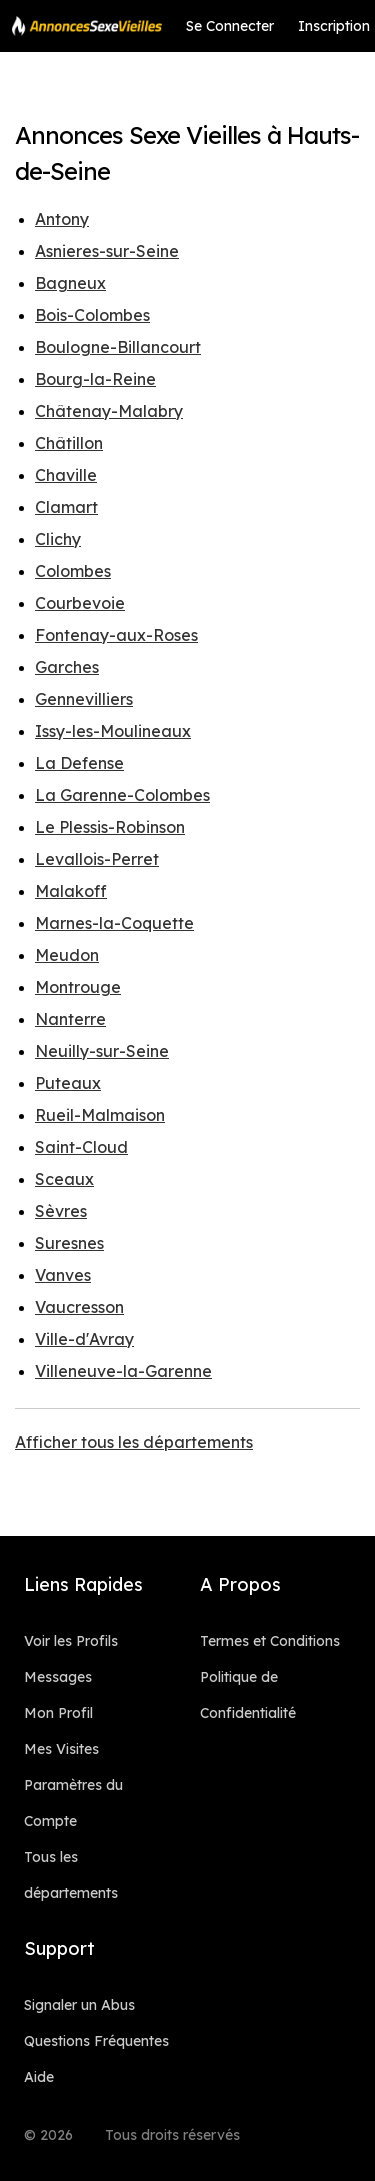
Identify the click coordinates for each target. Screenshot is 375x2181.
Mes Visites (61, 1749)
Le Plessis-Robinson (110, 827)
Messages (58, 1677)
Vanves (63, 1275)
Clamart (66, 507)
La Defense (79, 763)
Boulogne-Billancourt (118, 347)
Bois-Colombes (92, 315)
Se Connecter (230, 26)
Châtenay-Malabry (109, 411)
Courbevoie (80, 603)
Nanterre (70, 1019)
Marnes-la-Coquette (114, 923)
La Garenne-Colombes (122, 795)
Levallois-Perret (97, 859)
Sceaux (64, 1179)
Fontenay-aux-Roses (116, 635)
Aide (39, 2077)
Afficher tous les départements (134, 1442)
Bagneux (70, 283)
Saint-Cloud (81, 1147)
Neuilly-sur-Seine (102, 1051)
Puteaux (68, 1083)
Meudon (67, 955)
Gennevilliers (84, 699)
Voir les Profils (71, 1641)
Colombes (73, 571)
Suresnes (69, 1243)
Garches (67, 667)
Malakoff (71, 891)
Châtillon (69, 443)
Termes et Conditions (270, 1641)
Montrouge (78, 987)
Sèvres (61, 1211)
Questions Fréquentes (96, 2041)
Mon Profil (58, 1713)
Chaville (66, 475)
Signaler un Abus (79, 2005)
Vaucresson (79, 1307)
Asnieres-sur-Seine (107, 251)
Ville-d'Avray (84, 1339)
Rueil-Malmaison (100, 1115)
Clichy (58, 539)
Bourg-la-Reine (95, 379)
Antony (62, 219)
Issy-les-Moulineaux (113, 731)
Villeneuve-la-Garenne (123, 1371)
